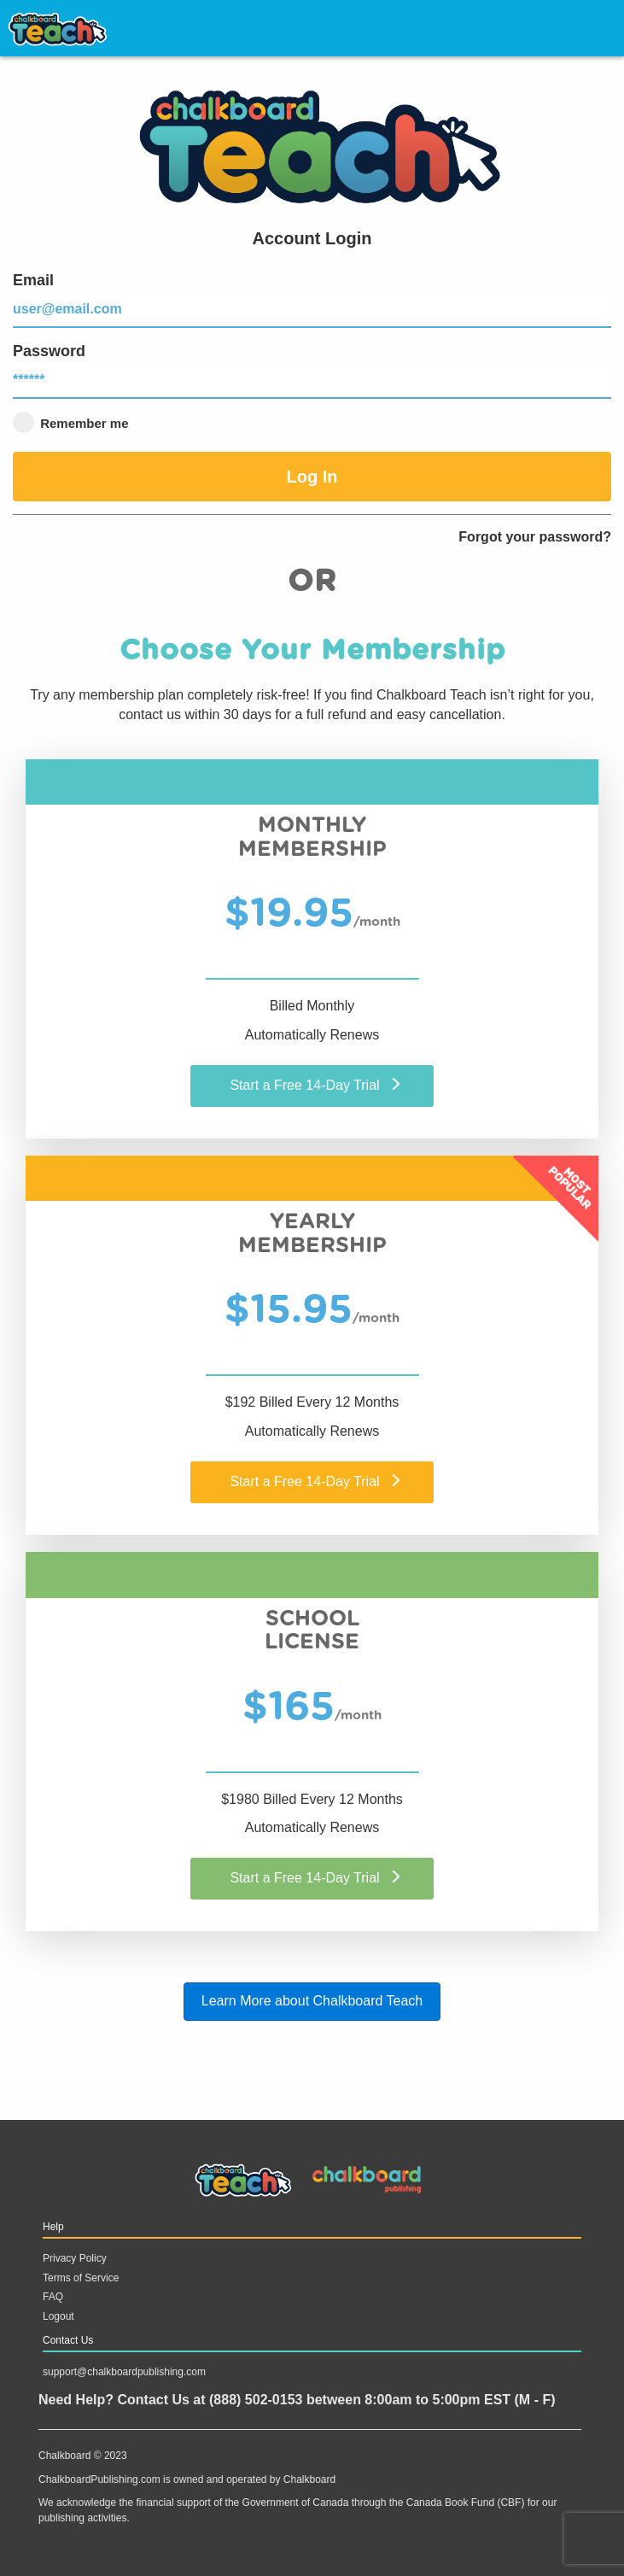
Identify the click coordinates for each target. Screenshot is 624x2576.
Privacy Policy (75, 2258)
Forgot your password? (534, 537)
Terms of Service (81, 2278)
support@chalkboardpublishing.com (124, 2372)
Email (312, 300)
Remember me (71, 422)
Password (312, 370)
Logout (58, 2316)
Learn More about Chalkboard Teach (312, 2000)
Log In (312, 476)
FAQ (53, 2297)
